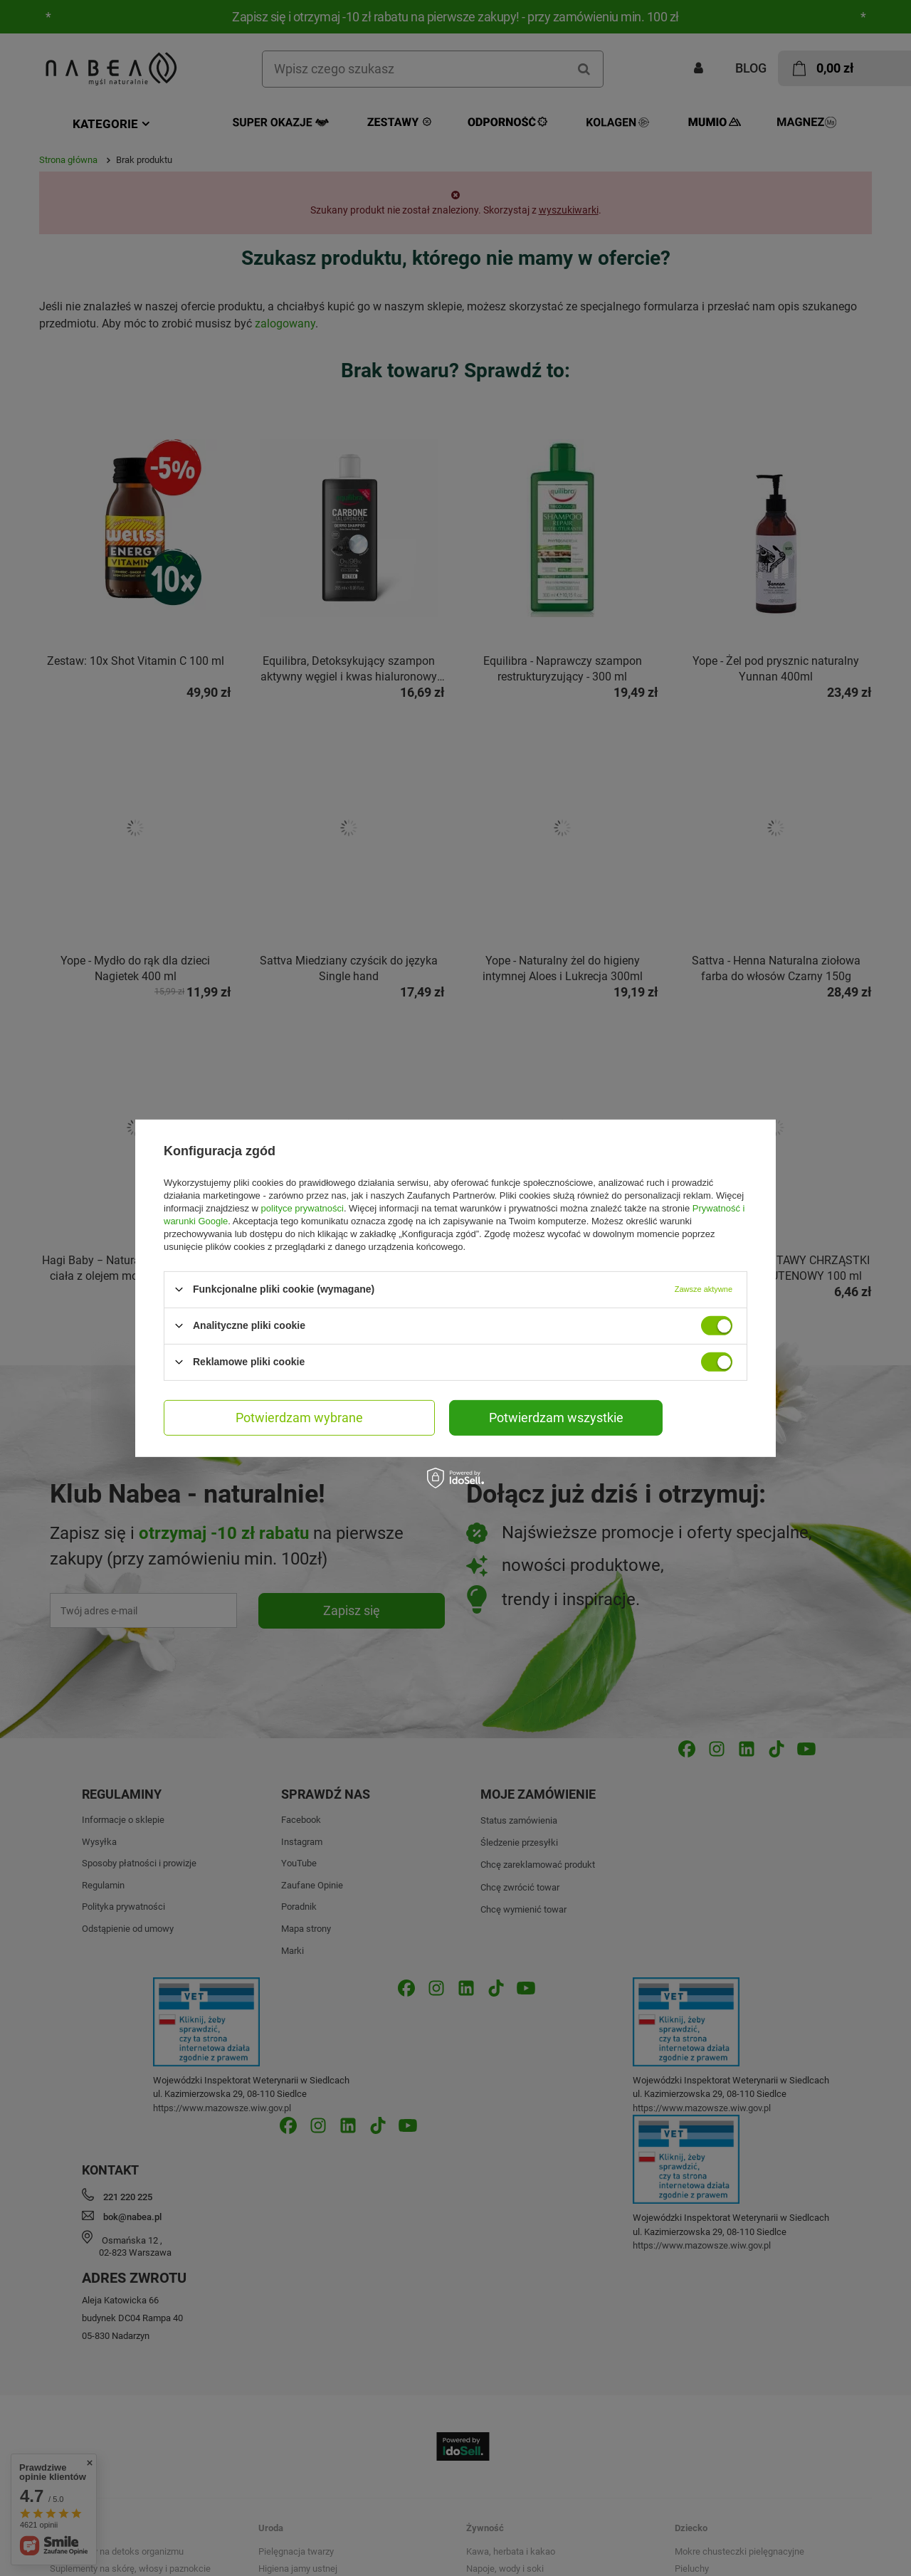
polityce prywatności (302, 1207)
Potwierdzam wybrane (299, 1416)
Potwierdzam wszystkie (556, 1416)
